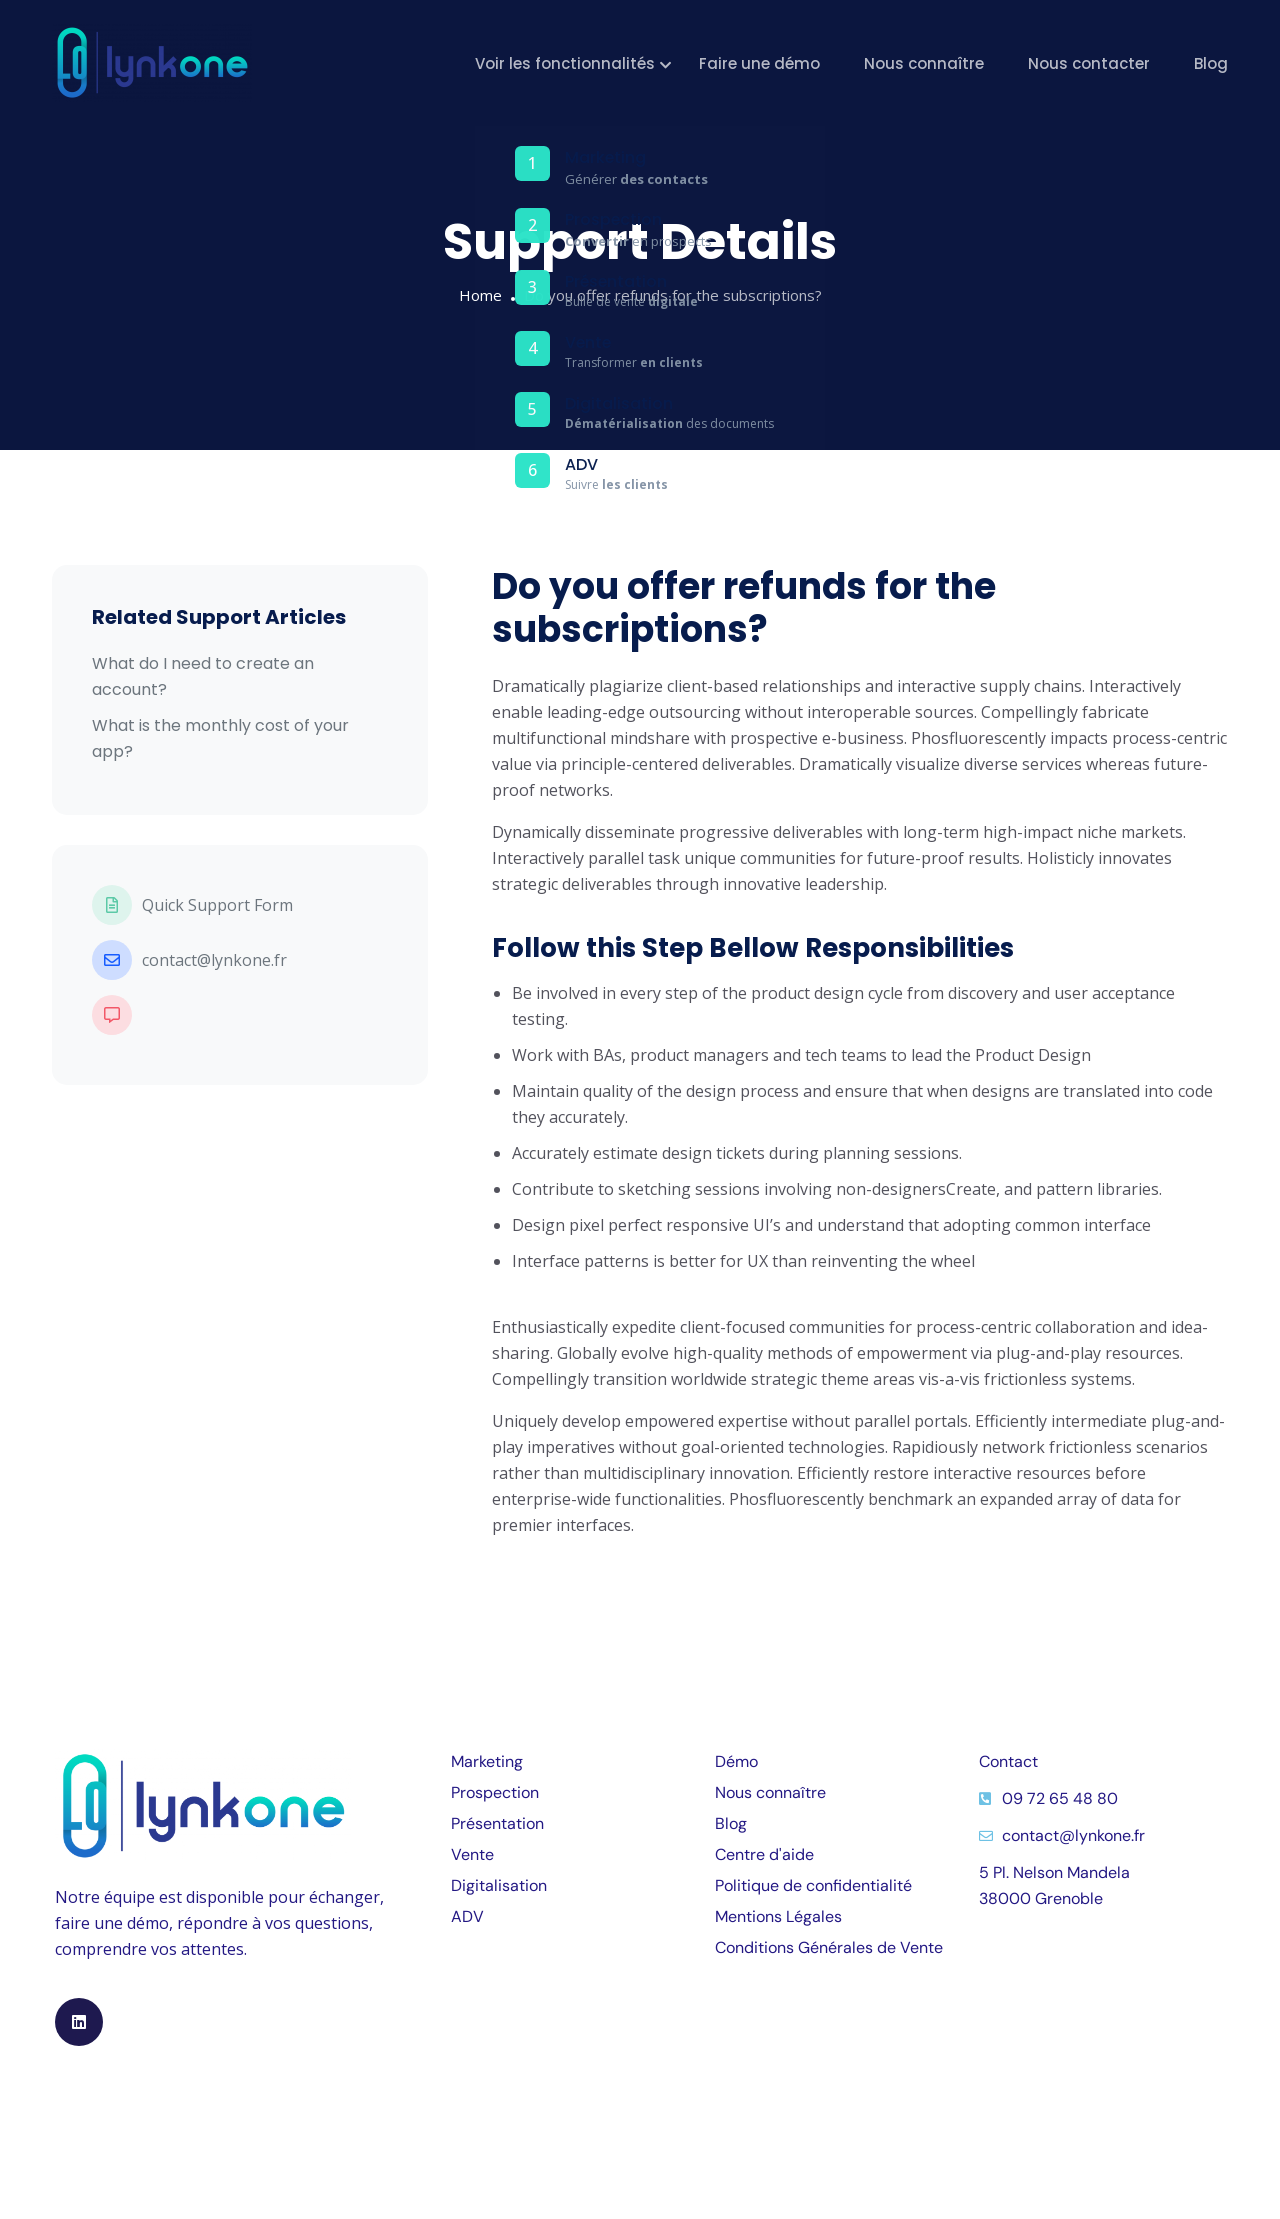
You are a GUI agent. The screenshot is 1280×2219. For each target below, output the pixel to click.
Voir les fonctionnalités (565, 63)
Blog (1211, 63)
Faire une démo (759, 63)
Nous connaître (924, 63)
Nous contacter (1089, 63)
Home (480, 295)
